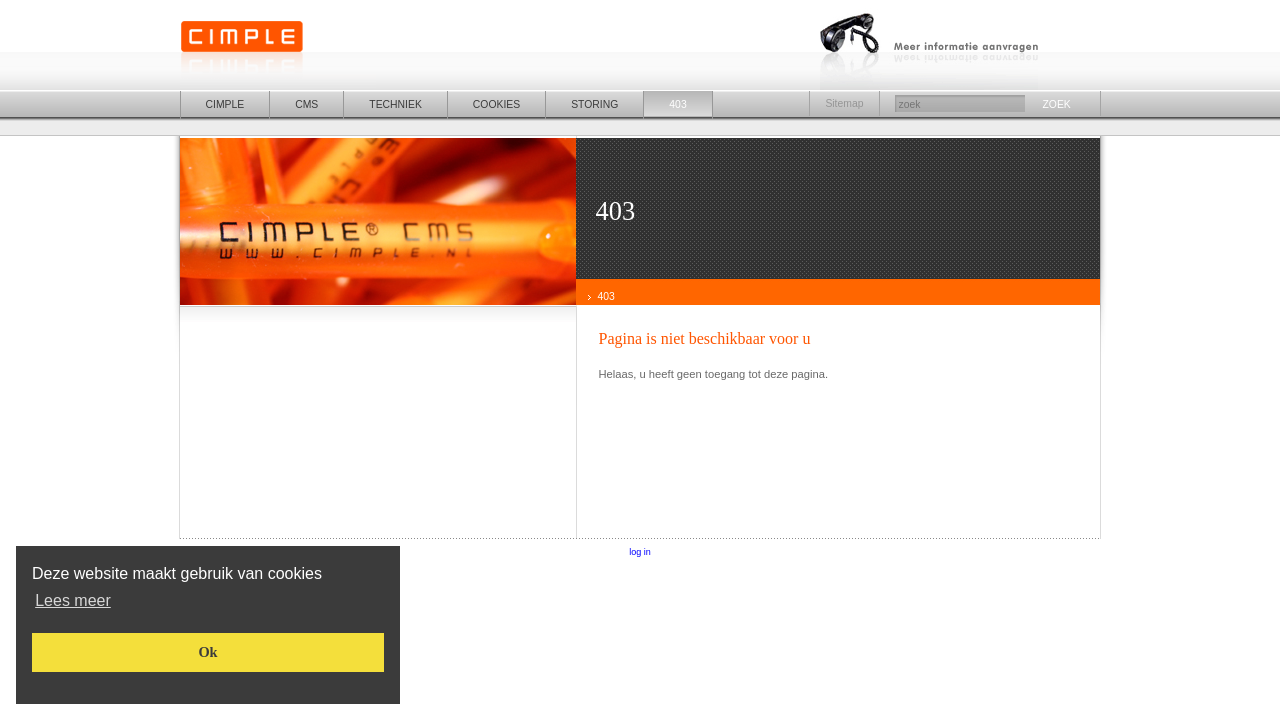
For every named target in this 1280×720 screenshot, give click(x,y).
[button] (73, 600)
